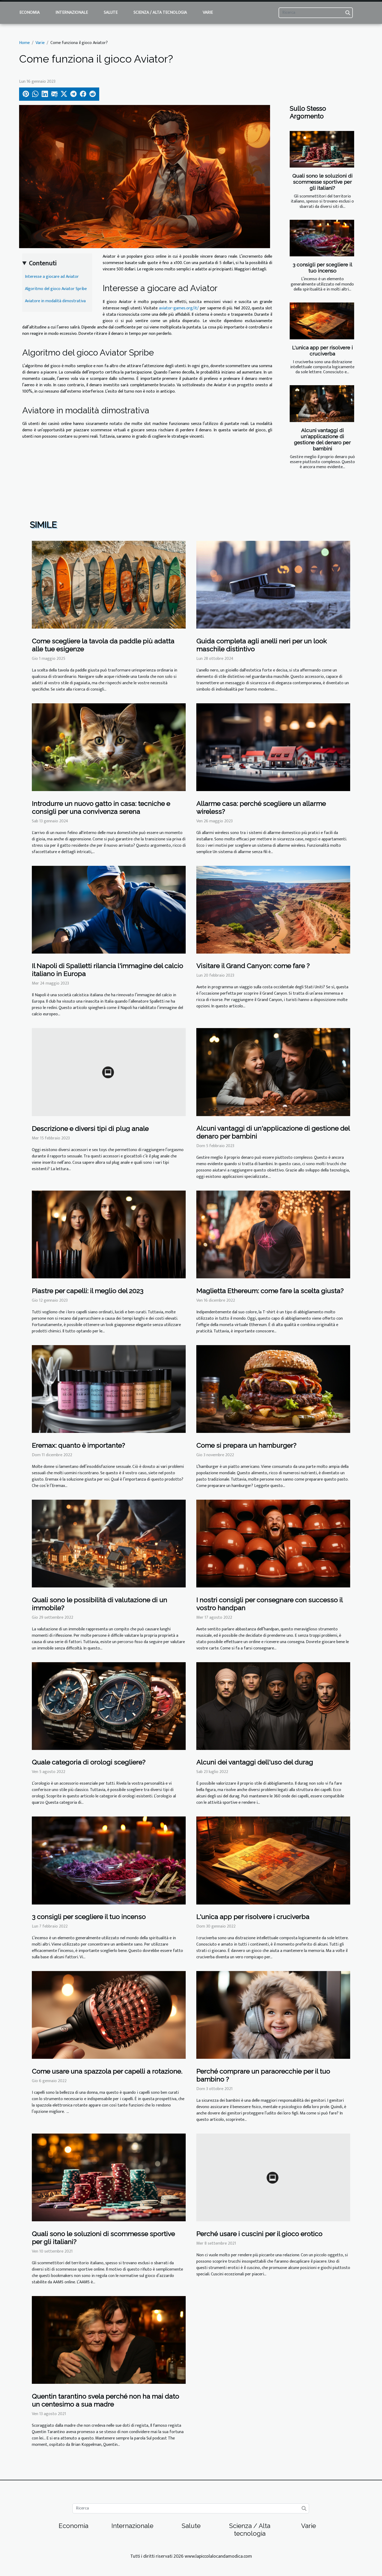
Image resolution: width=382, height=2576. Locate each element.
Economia (29, 12)
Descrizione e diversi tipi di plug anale (90, 1129)
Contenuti (43, 263)
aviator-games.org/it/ (179, 308)
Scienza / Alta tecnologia (160, 12)
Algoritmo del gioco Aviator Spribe (56, 288)
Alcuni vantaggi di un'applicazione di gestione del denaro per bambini (322, 439)
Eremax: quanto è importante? (78, 1445)
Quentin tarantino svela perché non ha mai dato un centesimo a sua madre (105, 2400)
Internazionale (71, 12)
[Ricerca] (316, 12)
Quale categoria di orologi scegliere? (88, 1762)
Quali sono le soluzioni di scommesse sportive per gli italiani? (322, 182)
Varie (208, 12)
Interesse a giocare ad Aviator (52, 276)
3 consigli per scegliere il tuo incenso (322, 268)
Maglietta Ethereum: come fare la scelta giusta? (270, 1291)
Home (24, 42)
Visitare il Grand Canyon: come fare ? (253, 966)
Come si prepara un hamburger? (246, 1445)
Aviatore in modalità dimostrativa (55, 301)
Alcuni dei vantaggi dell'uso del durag (254, 1762)
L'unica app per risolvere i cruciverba (322, 351)
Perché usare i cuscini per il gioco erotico (259, 2234)
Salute (111, 12)
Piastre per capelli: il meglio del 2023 (87, 1291)
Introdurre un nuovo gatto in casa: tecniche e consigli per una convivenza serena (101, 807)
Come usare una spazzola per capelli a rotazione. (107, 2071)
